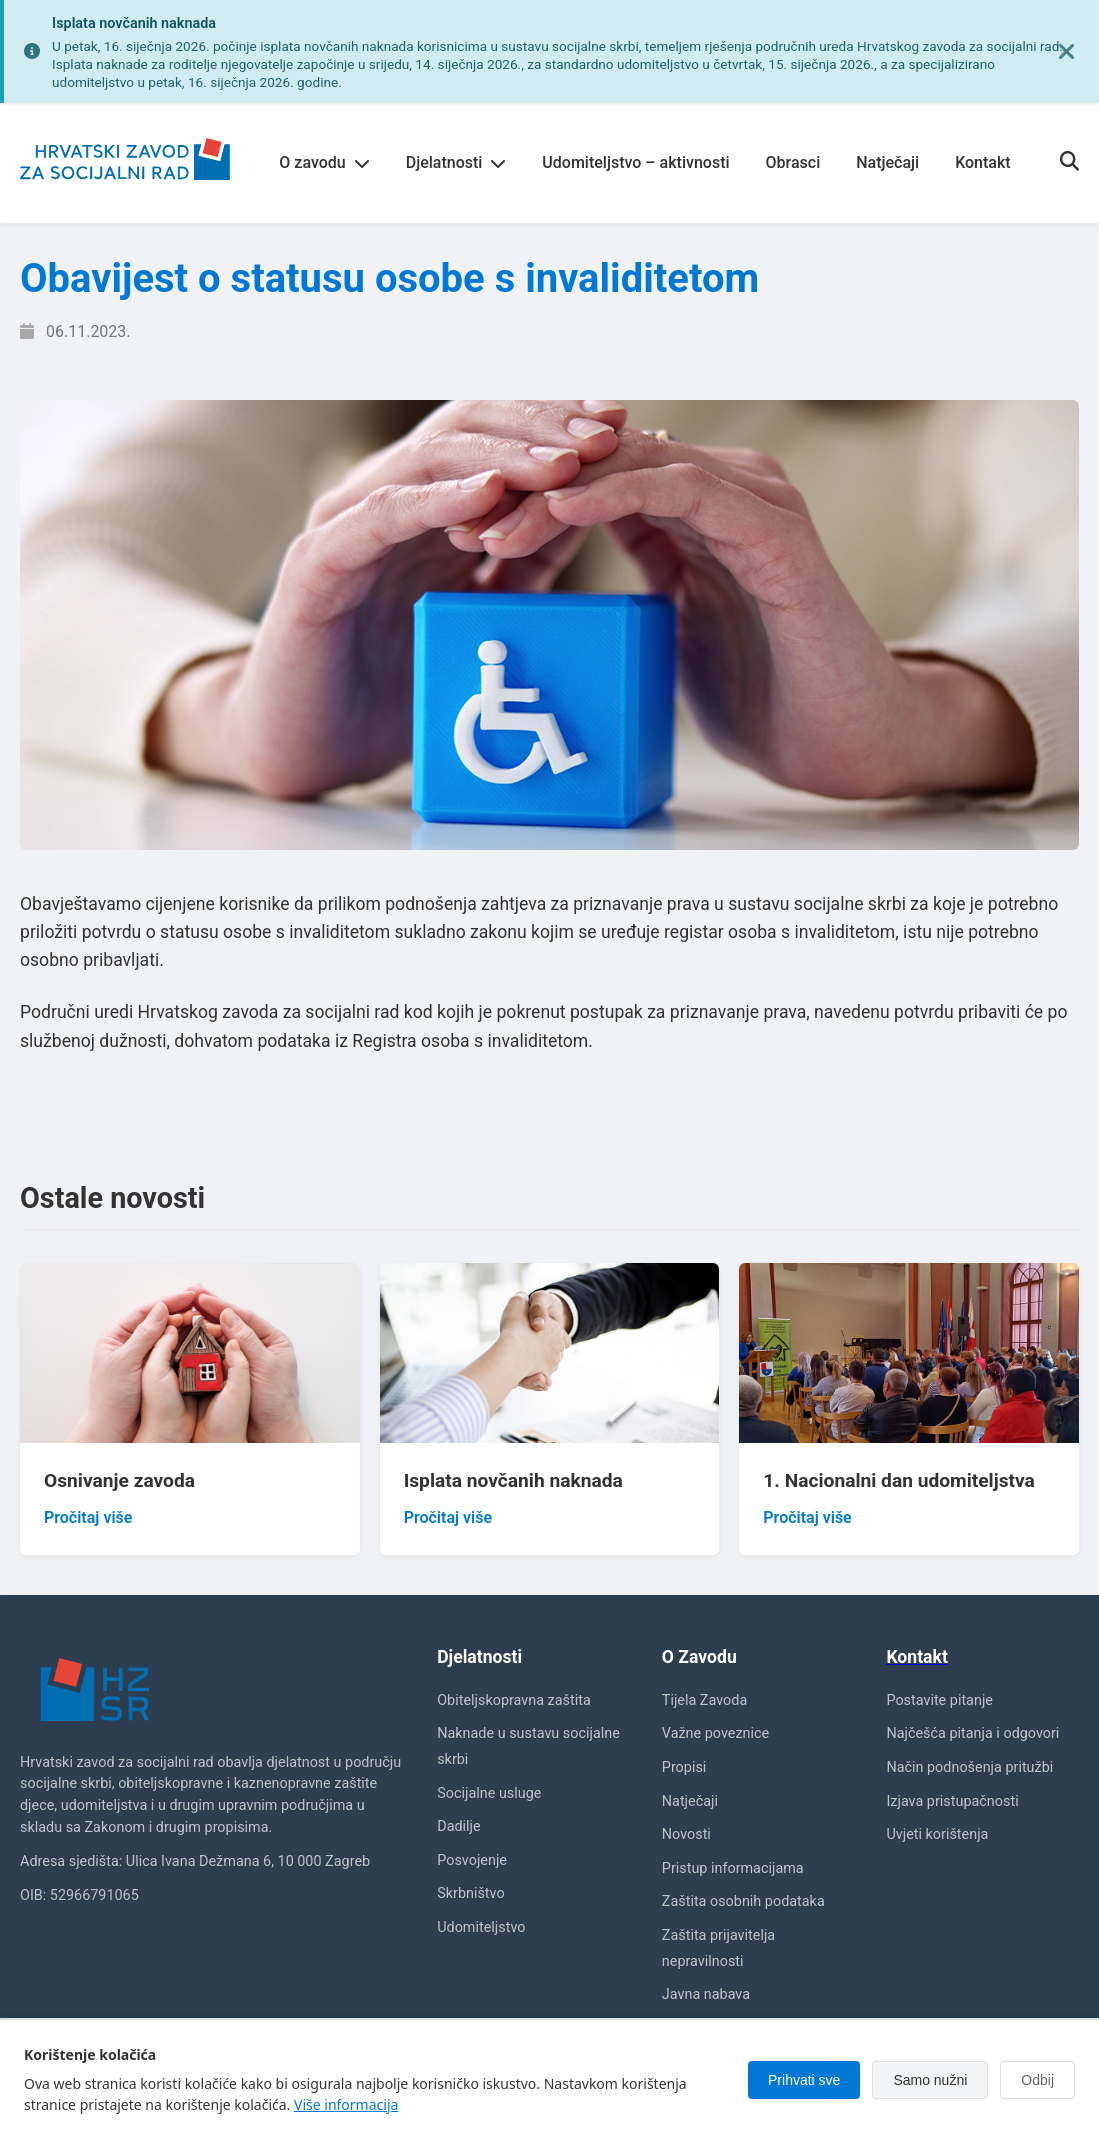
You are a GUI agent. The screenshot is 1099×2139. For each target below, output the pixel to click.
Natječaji (887, 162)
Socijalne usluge (489, 1793)
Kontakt (983, 162)
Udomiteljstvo (481, 1927)
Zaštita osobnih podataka (743, 1901)
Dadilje (458, 1826)
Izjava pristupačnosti (952, 1801)
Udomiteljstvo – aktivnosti (635, 162)
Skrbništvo (470, 1893)
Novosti (686, 1834)
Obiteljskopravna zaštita (514, 1700)
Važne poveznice (715, 1733)
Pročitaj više (88, 1517)
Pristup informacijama (733, 1868)
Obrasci (793, 162)
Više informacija (346, 2104)
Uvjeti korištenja (937, 1834)
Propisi (684, 1767)
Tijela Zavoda (704, 1700)
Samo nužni (930, 2080)
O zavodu (324, 162)
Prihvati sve (804, 2080)
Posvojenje (472, 1860)
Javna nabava (706, 1994)
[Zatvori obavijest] (1067, 52)
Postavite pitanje (939, 1700)
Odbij (1037, 2080)
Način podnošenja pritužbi (969, 1767)
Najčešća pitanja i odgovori (972, 1733)
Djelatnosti (456, 162)
